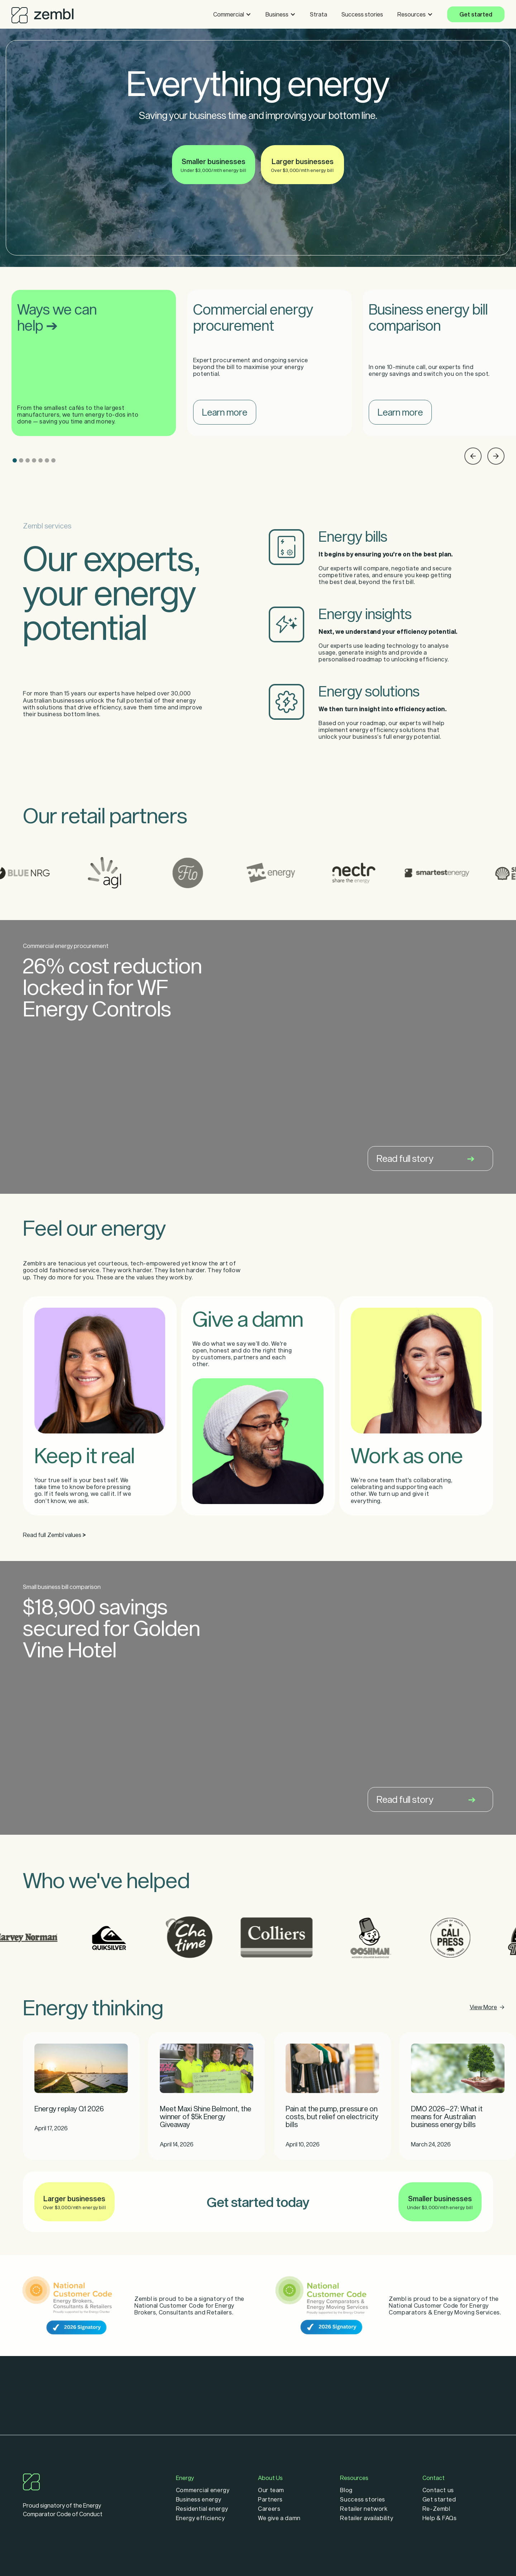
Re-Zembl (436, 2509)
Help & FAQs (439, 2518)
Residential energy (202, 2509)
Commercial (228, 14)
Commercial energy (203, 2490)
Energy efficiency (200, 2518)
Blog (346, 2490)
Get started (475, 14)
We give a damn (279, 2518)
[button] (232, 14)
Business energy (198, 2499)
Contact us (438, 2490)
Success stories (362, 14)
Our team (271, 2490)
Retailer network (363, 2509)
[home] (42, 13)
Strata (318, 14)
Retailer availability (366, 2518)
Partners (270, 2499)
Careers (269, 2509)
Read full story (426, 1158)
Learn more (224, 412)
